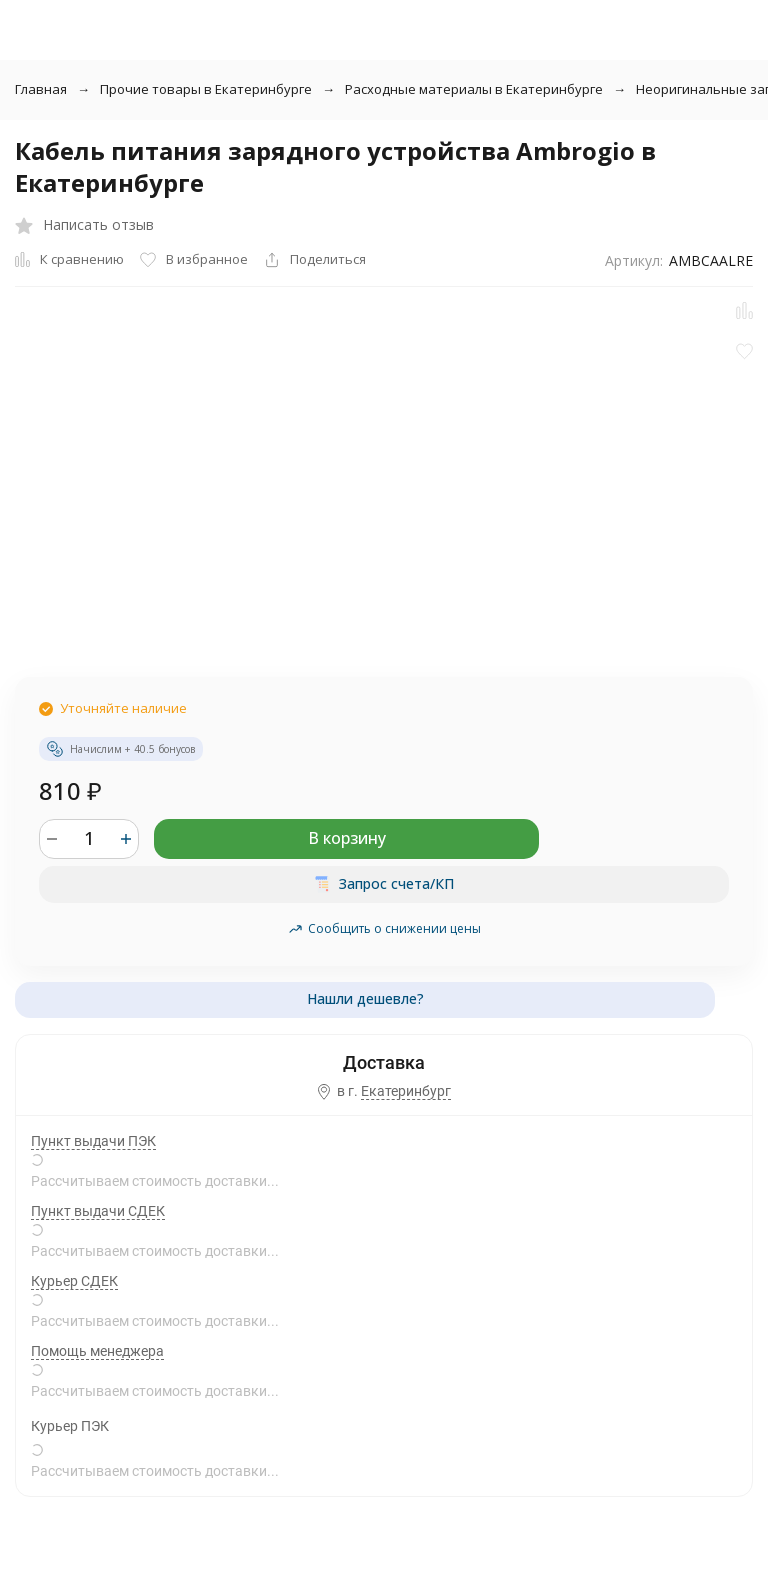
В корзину (347, 838)
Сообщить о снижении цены (384, 928)
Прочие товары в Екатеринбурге (206, 89)
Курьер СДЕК (74, 1281)
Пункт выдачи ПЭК (93, 1141)
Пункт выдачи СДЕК (98, 1211)
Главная (41, 89)
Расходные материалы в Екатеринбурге (474, 89)
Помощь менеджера (97, 1351)
